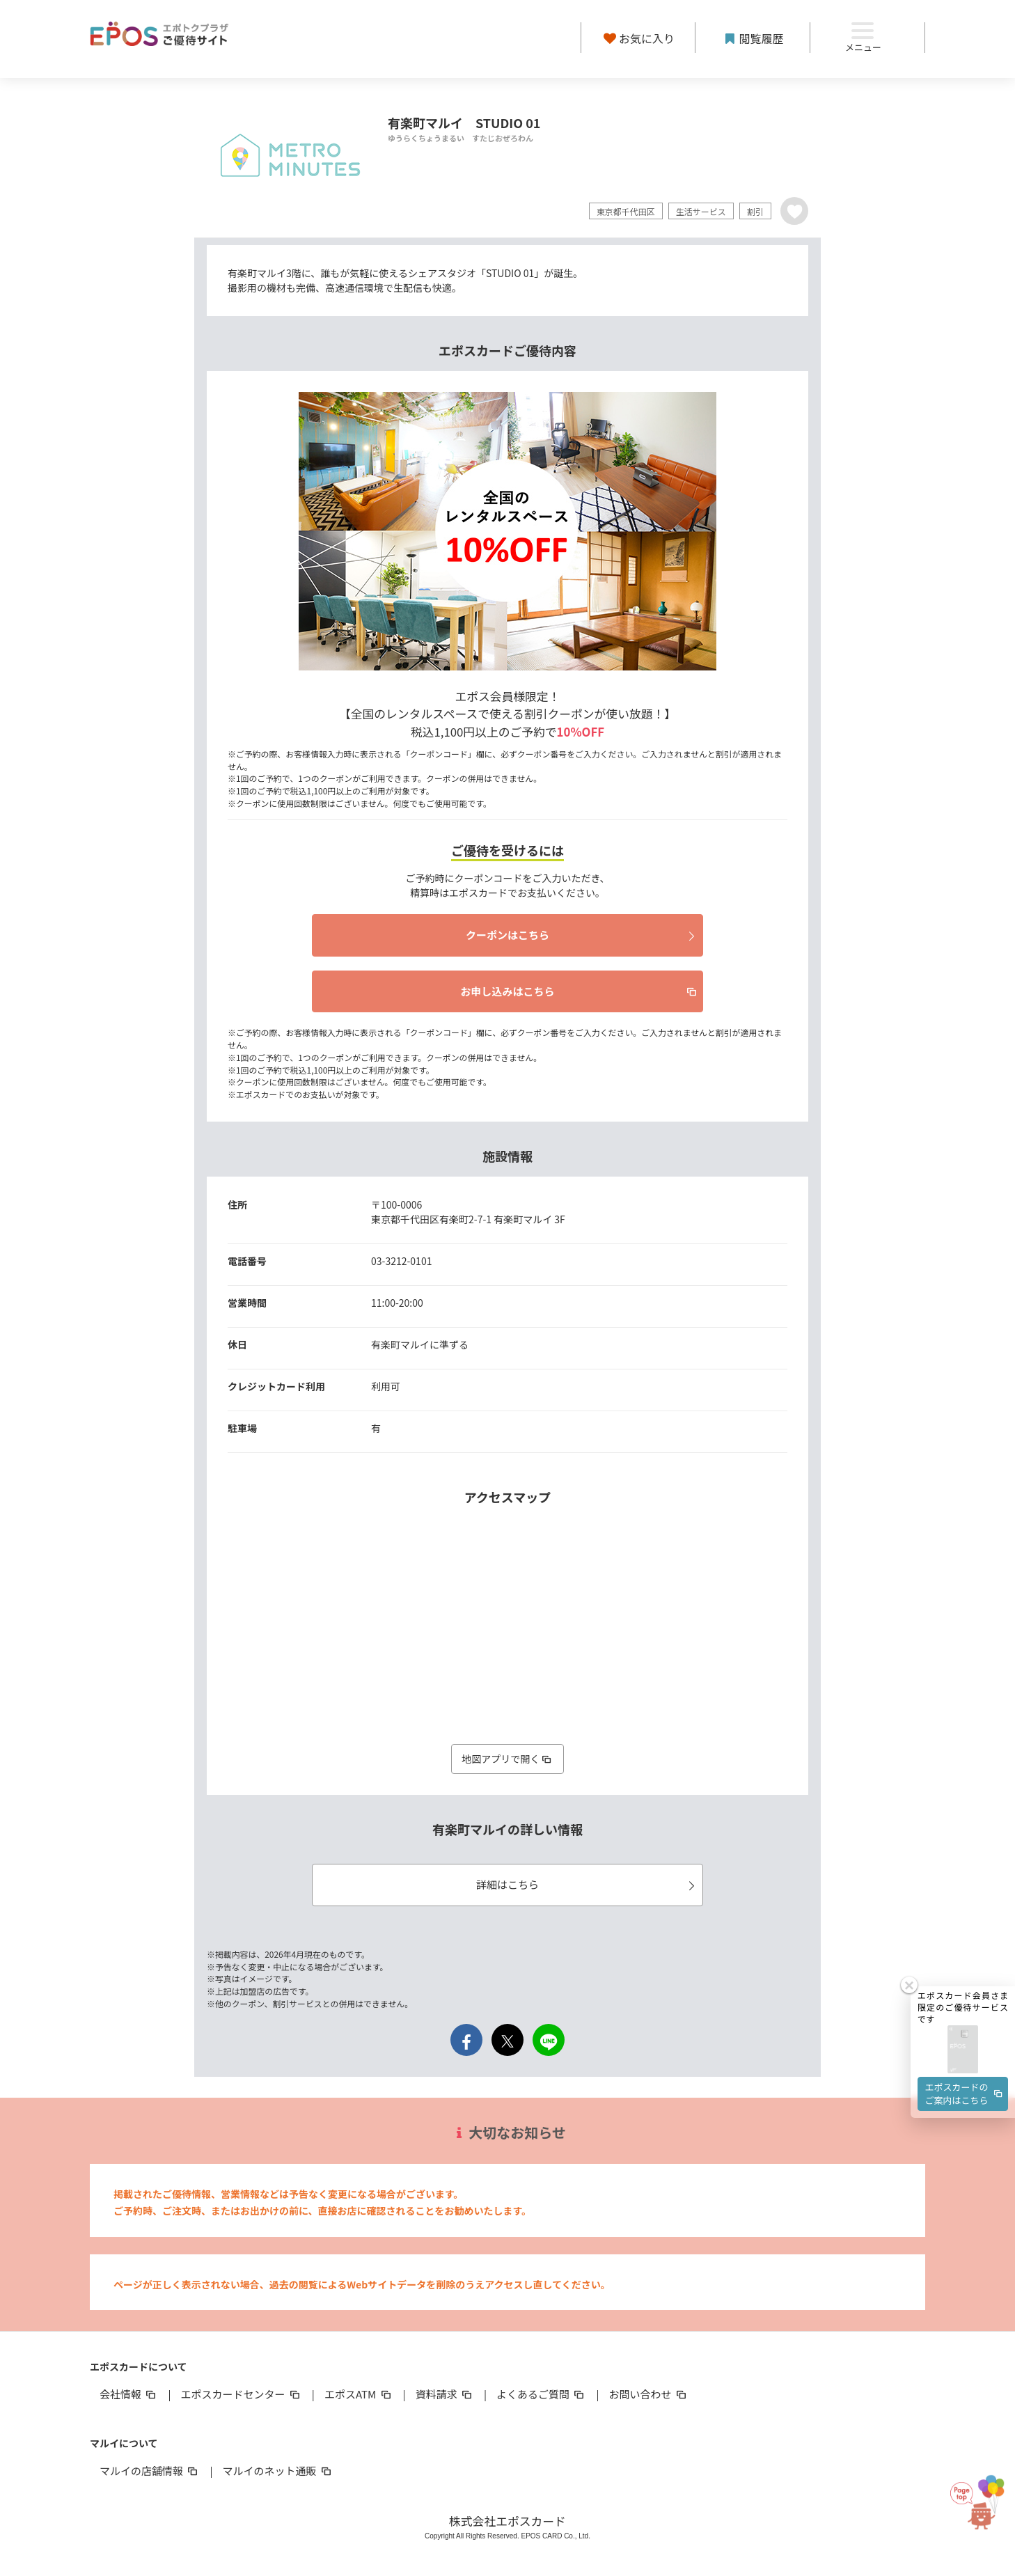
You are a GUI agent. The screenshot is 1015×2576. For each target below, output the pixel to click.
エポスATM (358, 2394)
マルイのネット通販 (277, 2470)
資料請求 (445, 2394)
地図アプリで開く (507, 1759)
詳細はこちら (587, 1884)
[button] (963, 1993)
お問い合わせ (649, 2394)
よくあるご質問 (541, 2394)
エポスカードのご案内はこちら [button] (965, 2037)
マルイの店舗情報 (150, 2470)
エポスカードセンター (240, 2394)
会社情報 (129, 2394)
